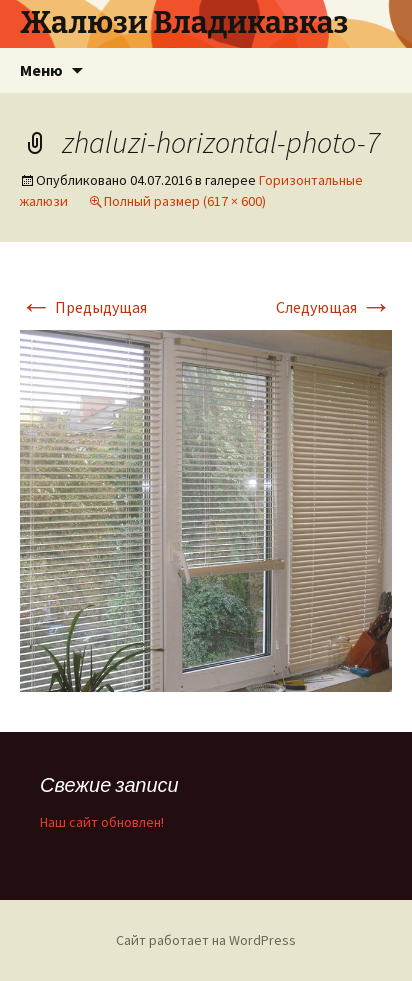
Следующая (334, 307)
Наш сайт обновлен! (102, 822)
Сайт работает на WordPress (206, 940)
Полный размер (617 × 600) (185, 201)
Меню (41, 70)
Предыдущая (83, 307)
